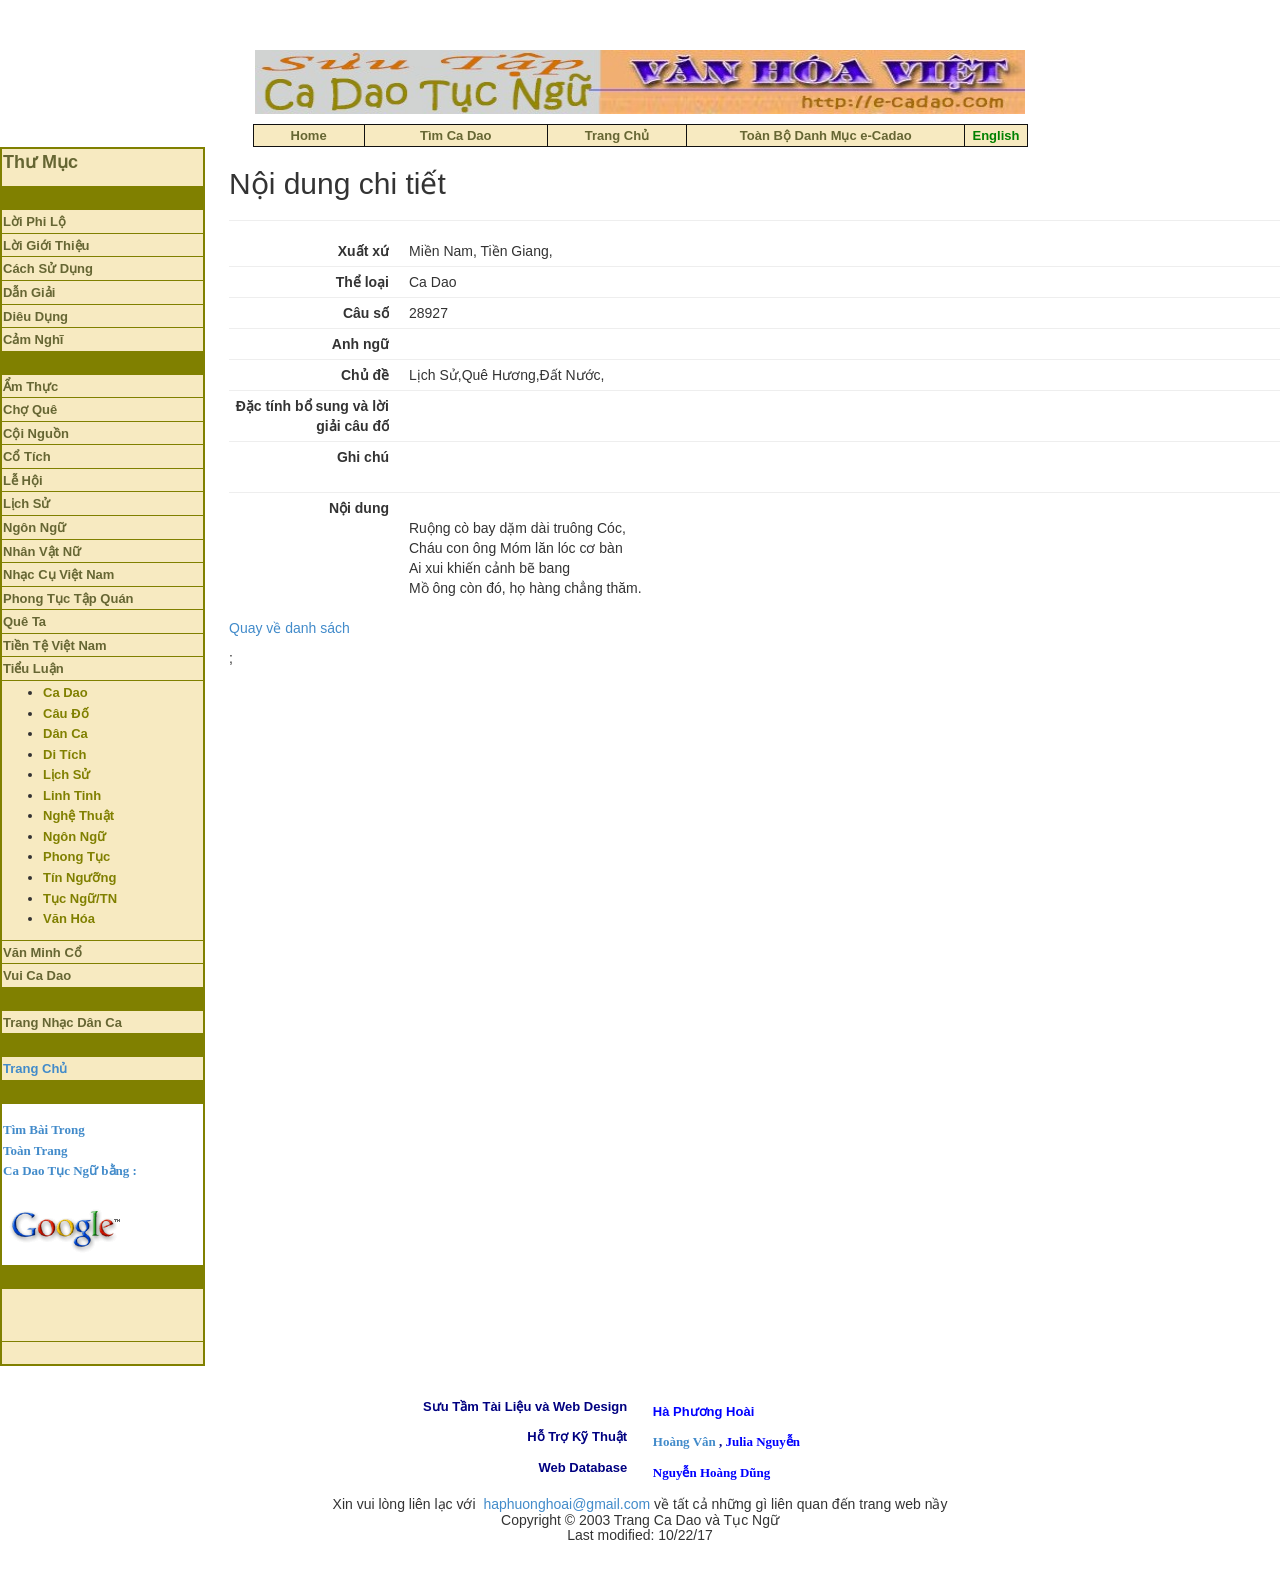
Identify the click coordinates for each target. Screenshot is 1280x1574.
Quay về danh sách (289, 628)
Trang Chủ (35, 1068)
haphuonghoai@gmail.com (566, 1504)
